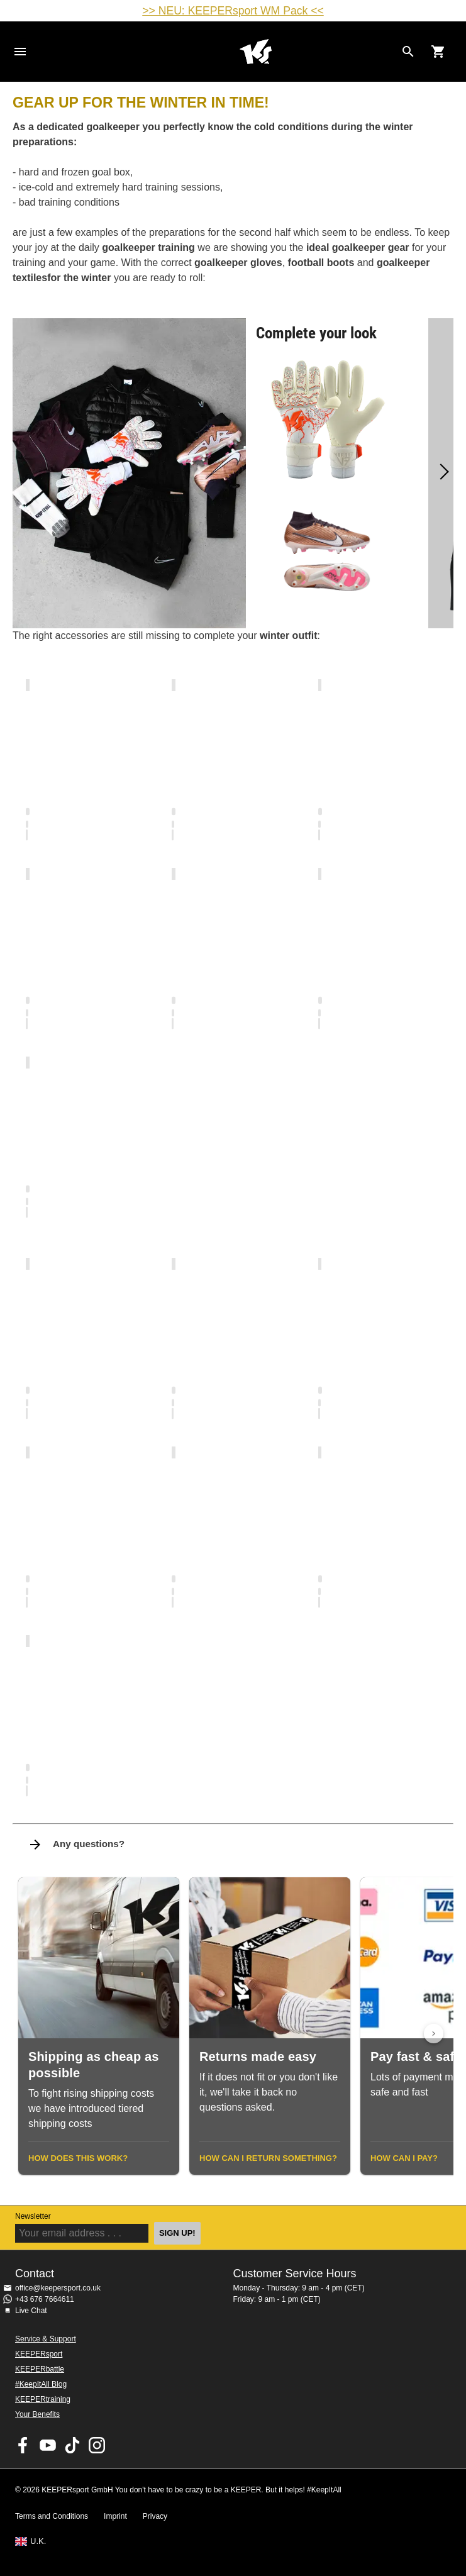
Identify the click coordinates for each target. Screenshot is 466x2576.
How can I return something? (268, 2158)
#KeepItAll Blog (41, 2384)
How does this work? (78, 2158)
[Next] (440, 473)
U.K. (38, 2541)
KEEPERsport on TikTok (72, 2445)
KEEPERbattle (39, 2369)
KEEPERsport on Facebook (23, 2445)
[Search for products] (408, 51)
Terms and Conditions (51, 2516)
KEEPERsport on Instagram (97, 2445)
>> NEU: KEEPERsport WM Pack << (232, 10)
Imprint (115, 2516)
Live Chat (31, 2310)
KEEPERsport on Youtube (48, 2445)
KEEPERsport (38, 2354)
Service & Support (45, 2338)
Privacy (155, 2516)
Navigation (20, 51)
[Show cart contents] (438, 51)
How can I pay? (404, 2158)
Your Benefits (37, 2414)
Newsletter (33, 2216)
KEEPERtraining (42, 2399)
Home (256, 51)
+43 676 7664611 (44, 2299)
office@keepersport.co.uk (58, 2288)
